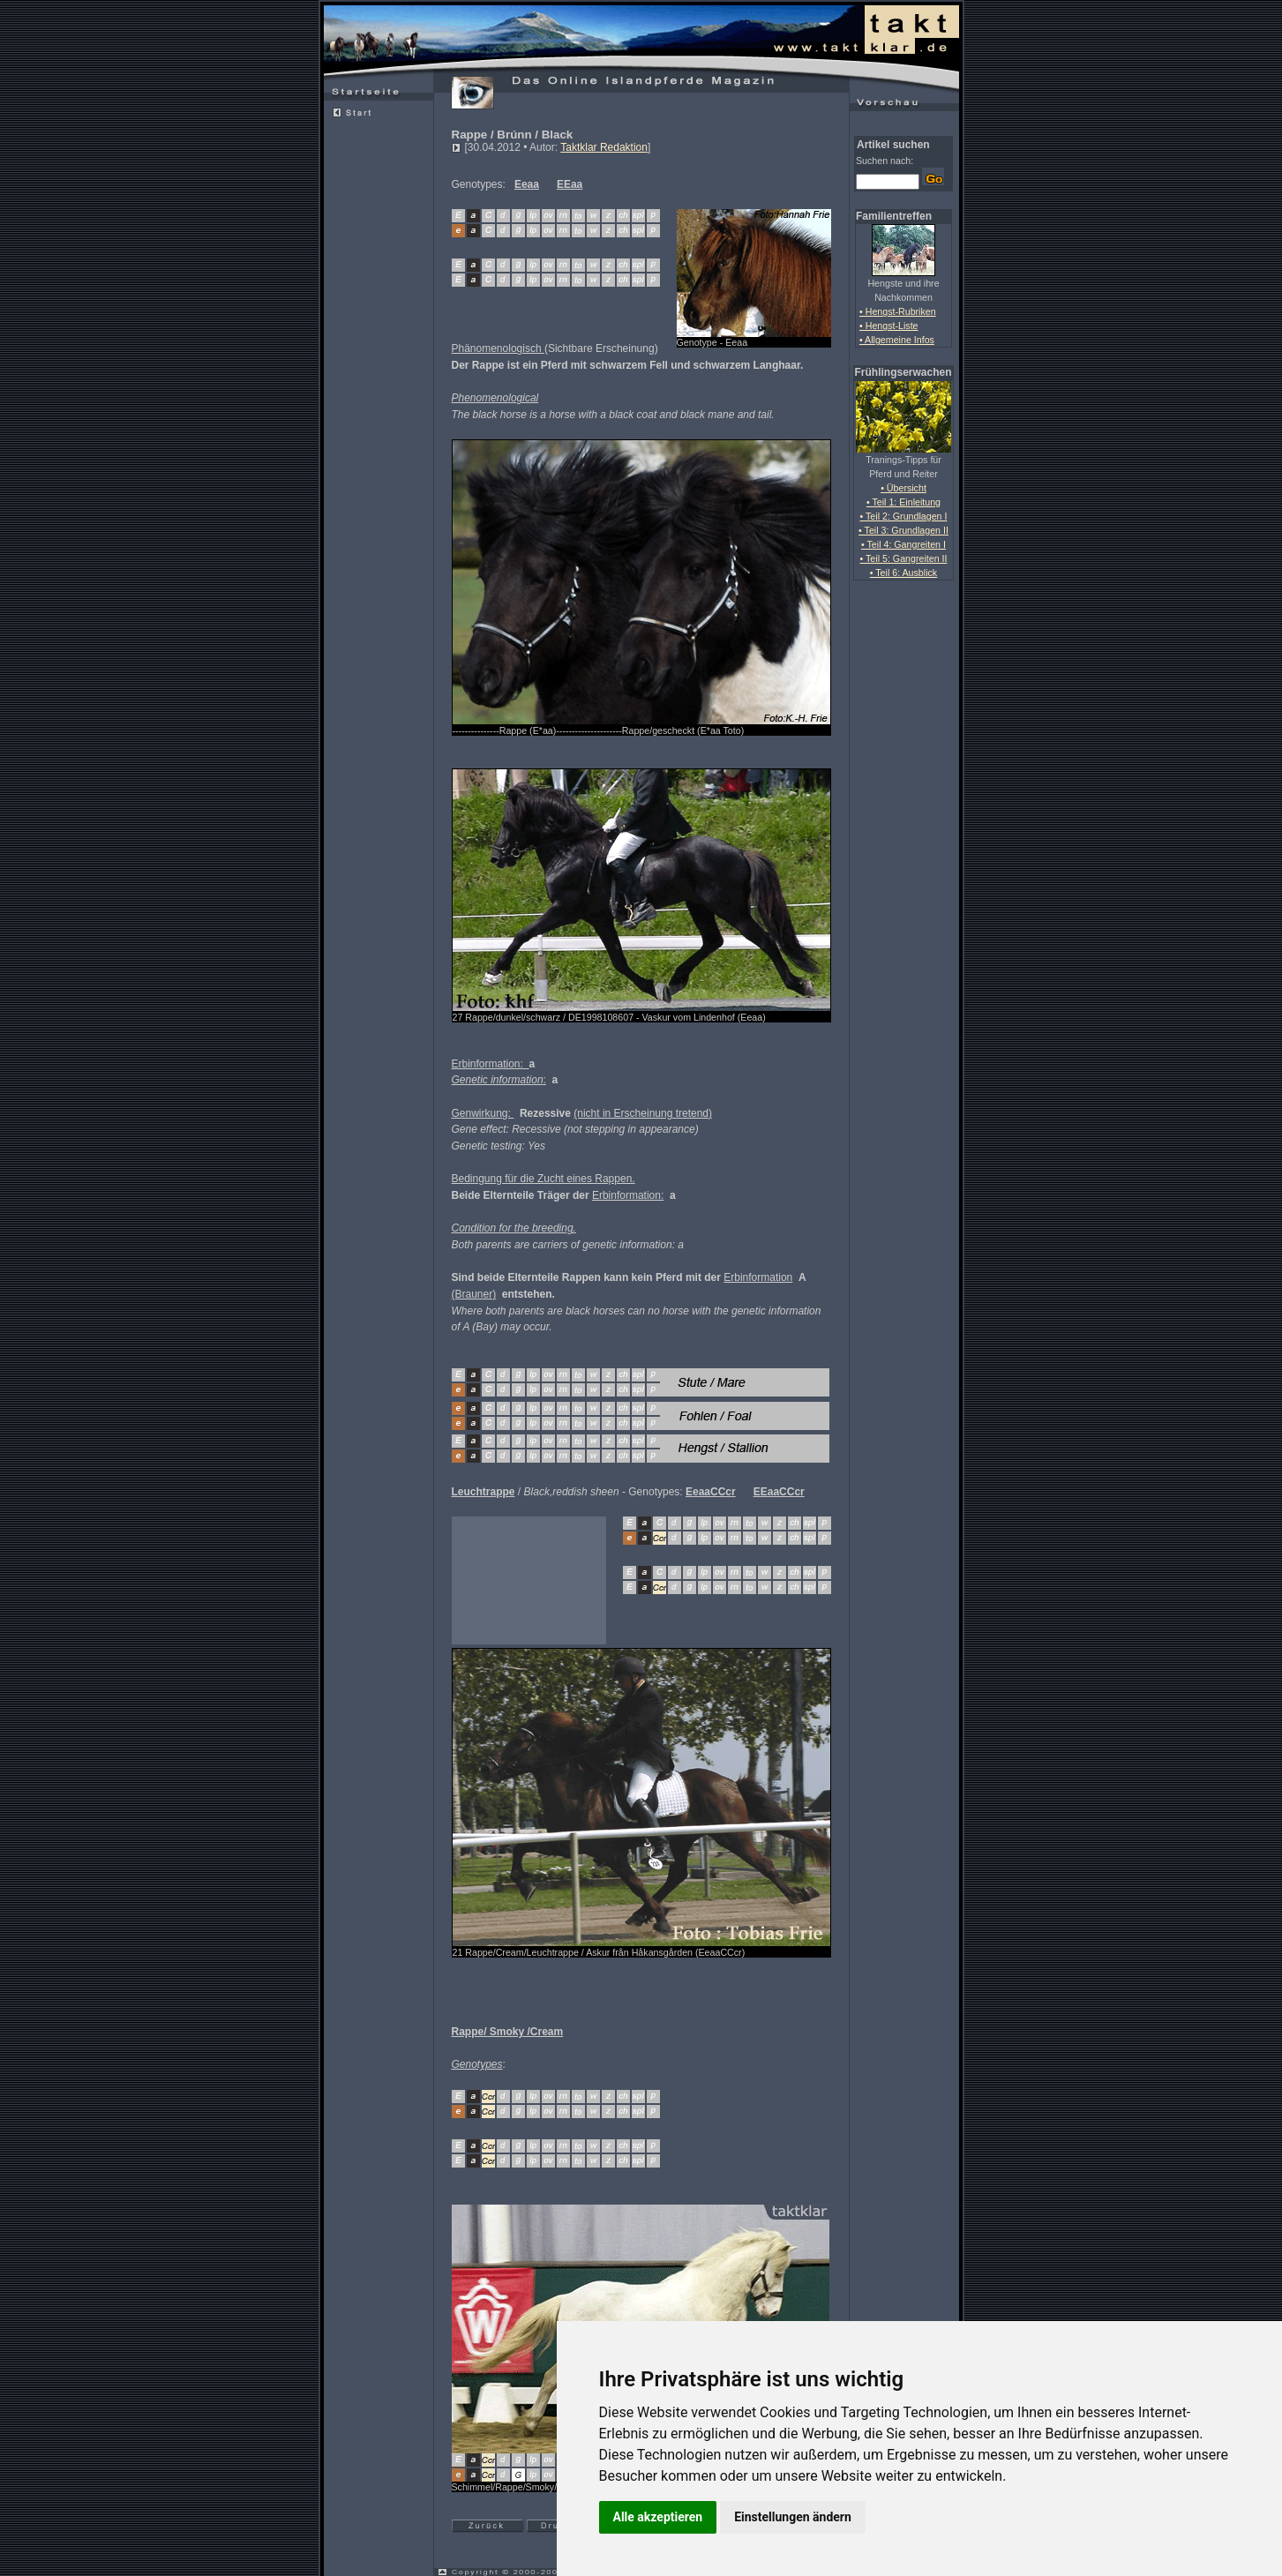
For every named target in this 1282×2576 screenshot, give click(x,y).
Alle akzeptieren (658, 2517)
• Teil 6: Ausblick (903, 572)
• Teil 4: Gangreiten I (903, 544)
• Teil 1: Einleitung (903, 502)
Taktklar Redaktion (604, 147)
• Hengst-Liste (888, 325)
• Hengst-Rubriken (897, 311)
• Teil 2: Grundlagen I (904, 516)
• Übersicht (903, 488)
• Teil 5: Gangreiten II (904, 558)
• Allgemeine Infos (896, 339)
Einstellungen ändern (792, 2517)
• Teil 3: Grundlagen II (903, 530)
